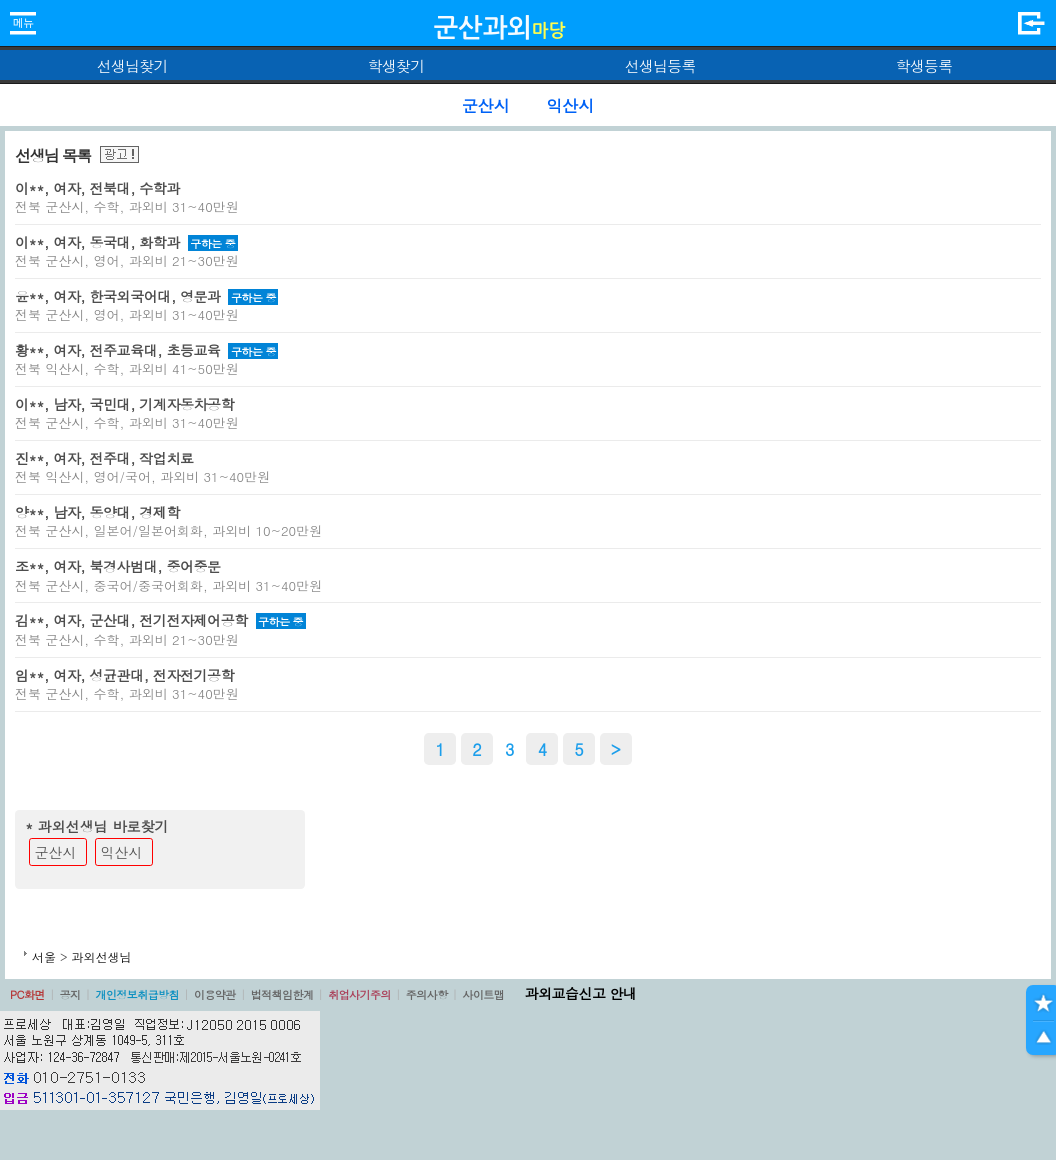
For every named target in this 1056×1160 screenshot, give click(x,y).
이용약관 (215, 994)
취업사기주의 (359, 994)
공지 (70, 994)
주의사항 (427, 994)
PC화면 (27, 994)
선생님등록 (659, 65)
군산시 (56, 852)
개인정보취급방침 (137, 994)
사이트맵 (483, 994)
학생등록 (924, 65)
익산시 (122, 852)
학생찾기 (396, 65)
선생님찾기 (131, 65)
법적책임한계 (282, 994)
